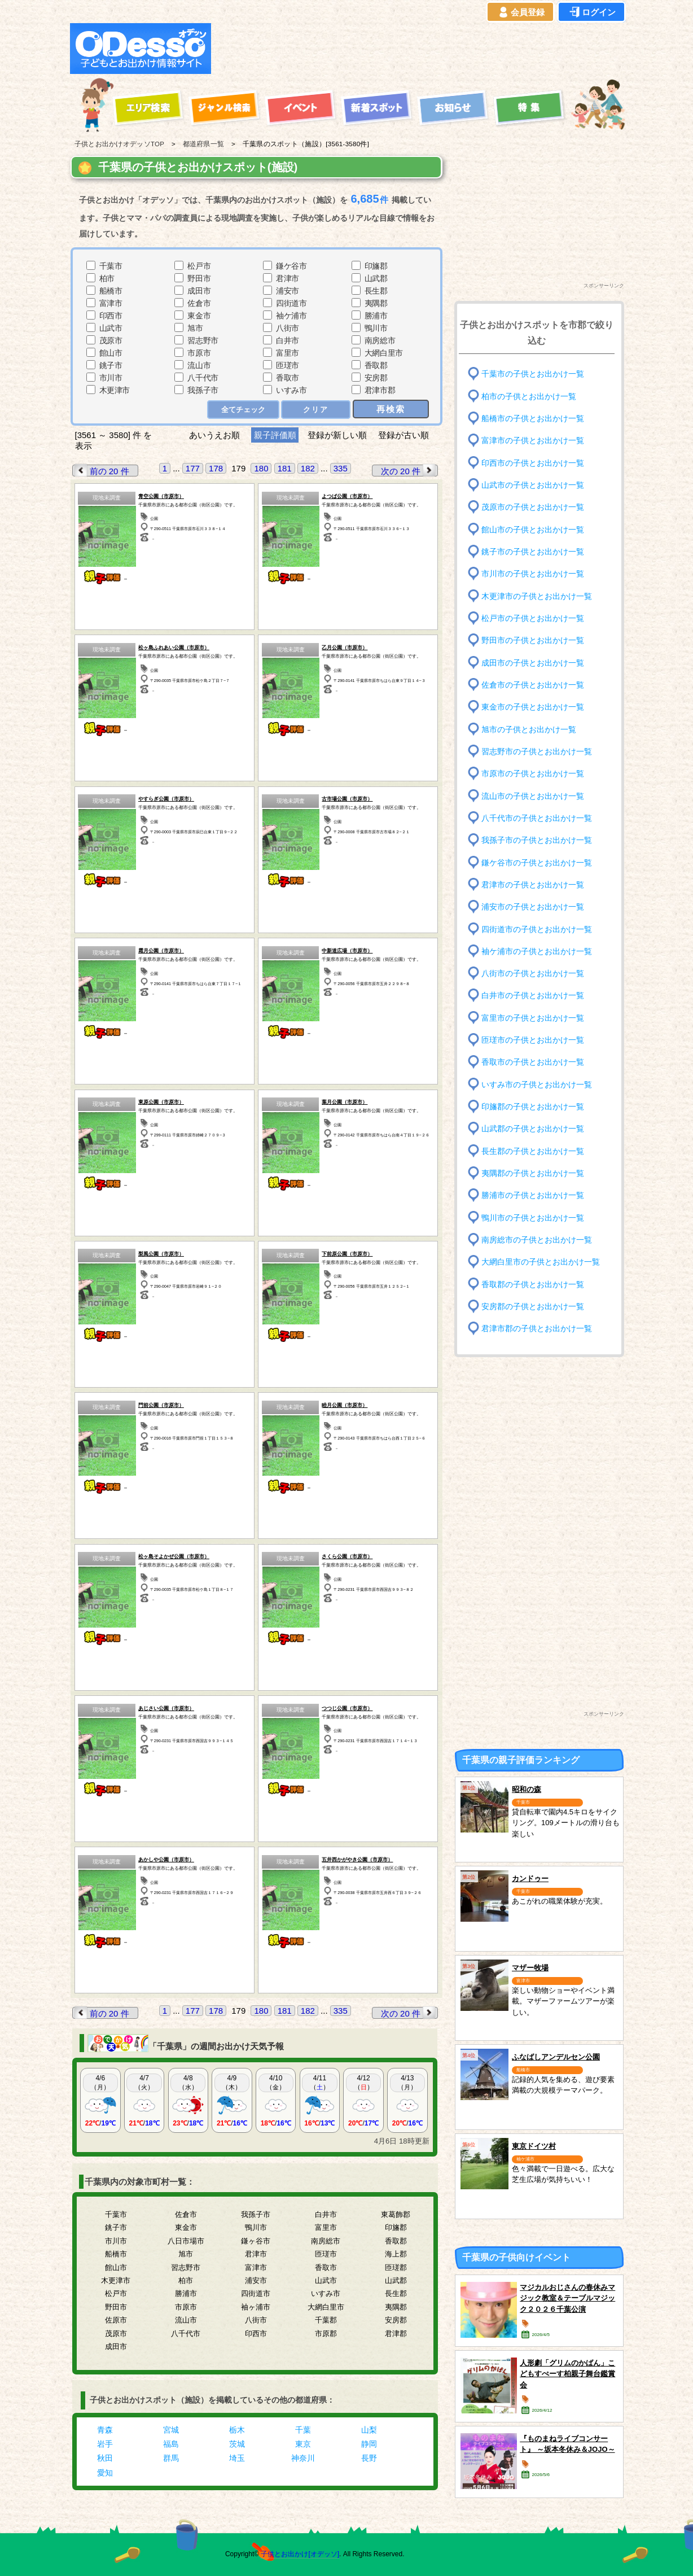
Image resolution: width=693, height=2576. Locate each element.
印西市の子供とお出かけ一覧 (532, 462)
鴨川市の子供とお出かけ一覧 (532, 1217)
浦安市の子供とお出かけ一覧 (532, 907)
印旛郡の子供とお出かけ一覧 (532, 1107)
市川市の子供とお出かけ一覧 (532, 574)
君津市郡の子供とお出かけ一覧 (536, 1328)
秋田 (105, 2458)
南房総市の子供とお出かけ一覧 (536, 1240)
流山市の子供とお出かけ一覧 (532, 795)
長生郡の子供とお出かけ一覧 (532, 1151)
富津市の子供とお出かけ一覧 (532, 440)
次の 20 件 (409, 470)
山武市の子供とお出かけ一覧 (532, 485)
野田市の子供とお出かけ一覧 (532, 640)
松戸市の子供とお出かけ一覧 (532, 618)
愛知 (105, 2472)
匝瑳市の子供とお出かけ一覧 (532, 1040)
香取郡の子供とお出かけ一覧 (532, 1284)
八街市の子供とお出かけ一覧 (532, 973)
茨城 (237, 2443)
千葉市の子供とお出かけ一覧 (532, 374)
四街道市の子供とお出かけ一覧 (536, 929)
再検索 (390, 409)
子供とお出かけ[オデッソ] (300, 2554)
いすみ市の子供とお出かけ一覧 (536, 1085)
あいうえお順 (214, 435)
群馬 (171, 2458)
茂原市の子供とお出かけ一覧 (532, 507)
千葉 (303, 2429)
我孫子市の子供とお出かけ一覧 (536, 840)
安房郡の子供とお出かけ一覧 (532, 1306)
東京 (303, 2443)
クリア (315, 409)
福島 (171, 2443)
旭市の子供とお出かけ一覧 (528, 729)
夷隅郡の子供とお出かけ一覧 (532, 1173)
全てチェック (243, 409)
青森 (105, 2429)
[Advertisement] (421, 48)
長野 (369, 2458)
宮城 (171, 2429)
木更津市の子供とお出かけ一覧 (536, 596)
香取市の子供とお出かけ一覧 (532, 1062)
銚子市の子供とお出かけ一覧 (532, 552)
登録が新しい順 (337, 435)
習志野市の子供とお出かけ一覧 (536, 751)
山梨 (369, 2429)
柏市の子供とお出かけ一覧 (528, 396)
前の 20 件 (101, 470)
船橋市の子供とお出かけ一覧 (532, 418)
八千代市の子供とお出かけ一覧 (536, 818)
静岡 (369, 2443)
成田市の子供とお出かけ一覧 (532, 662)
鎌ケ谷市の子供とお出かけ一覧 (536, 862)
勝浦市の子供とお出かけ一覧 (532, 1195)
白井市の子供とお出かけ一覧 (532, 995)
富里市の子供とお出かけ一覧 (532, 1018)
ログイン (591, 12)
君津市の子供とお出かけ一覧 (532, 885)
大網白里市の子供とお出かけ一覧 (540, 1262)
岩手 (105, 2443)
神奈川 (303, 2458)
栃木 (237, 2429)
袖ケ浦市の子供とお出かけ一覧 (536, 951)
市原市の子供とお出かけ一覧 (532, 773)
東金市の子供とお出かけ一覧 (532, 707)
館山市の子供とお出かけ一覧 (532, 529)
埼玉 (237, 2458)
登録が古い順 (404, 435)
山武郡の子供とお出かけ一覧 (532, 1129)
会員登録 (520, 12)
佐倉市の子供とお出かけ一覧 (532, 685)
